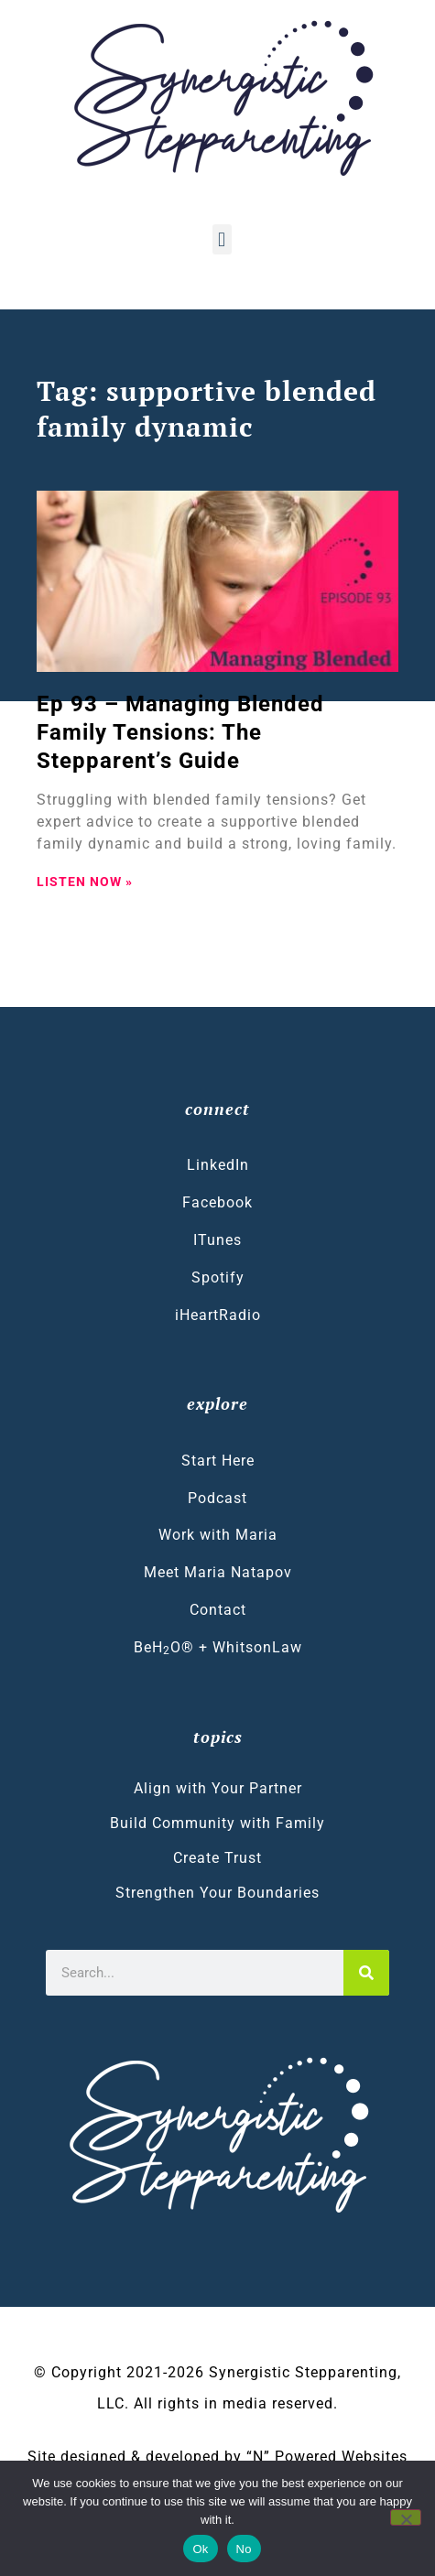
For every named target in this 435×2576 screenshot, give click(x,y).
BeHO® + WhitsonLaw (218, 1648)
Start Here (218, 1460)
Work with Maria (217, 1534)
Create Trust (217, 1858)
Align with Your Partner (218, 1788)
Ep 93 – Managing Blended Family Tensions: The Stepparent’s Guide (180, 732)
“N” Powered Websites (327, 2456)
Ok (200, 2549)
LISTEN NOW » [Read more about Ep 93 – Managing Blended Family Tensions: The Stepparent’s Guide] (85, 881)
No (244, 2549)
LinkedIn (218, 1165)
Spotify (218, 1277)
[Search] (366, 1973)
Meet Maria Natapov (218, 1572)
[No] (405, 2517)
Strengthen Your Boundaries (217, 1892)
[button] (221, 239)
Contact (218, 1609)
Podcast (217, 1498)
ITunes (217, 1240)
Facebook (217, 1202)
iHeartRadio (218, 1315)
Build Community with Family (217, 1823)
